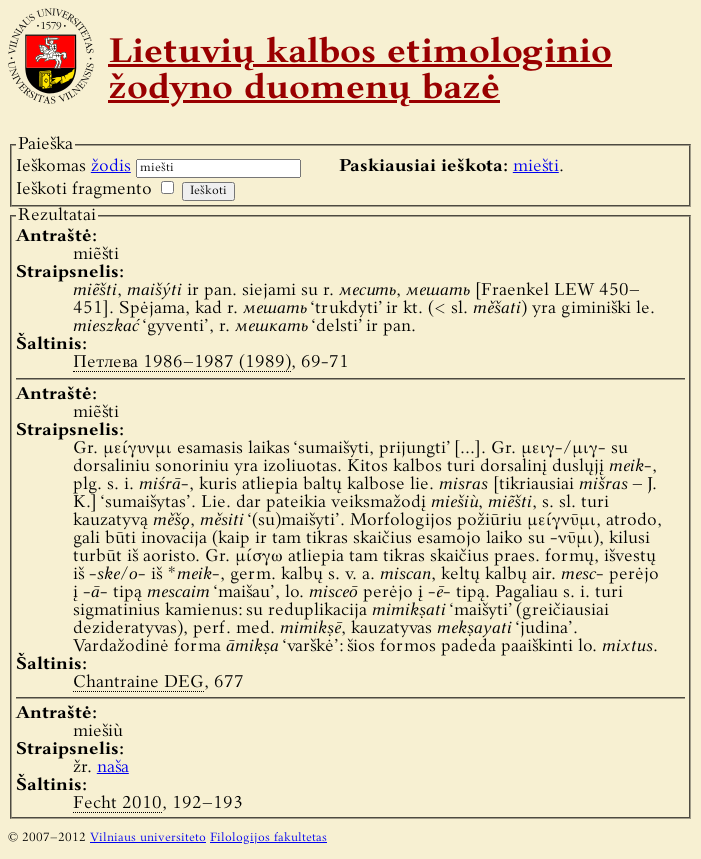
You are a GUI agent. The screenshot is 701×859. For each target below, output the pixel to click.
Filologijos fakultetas (268, 838)
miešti (536, 166)
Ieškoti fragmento (84, 189)
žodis (111, 166)
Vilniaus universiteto (148, 838)
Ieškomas (73, 166)
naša (113, 767)
